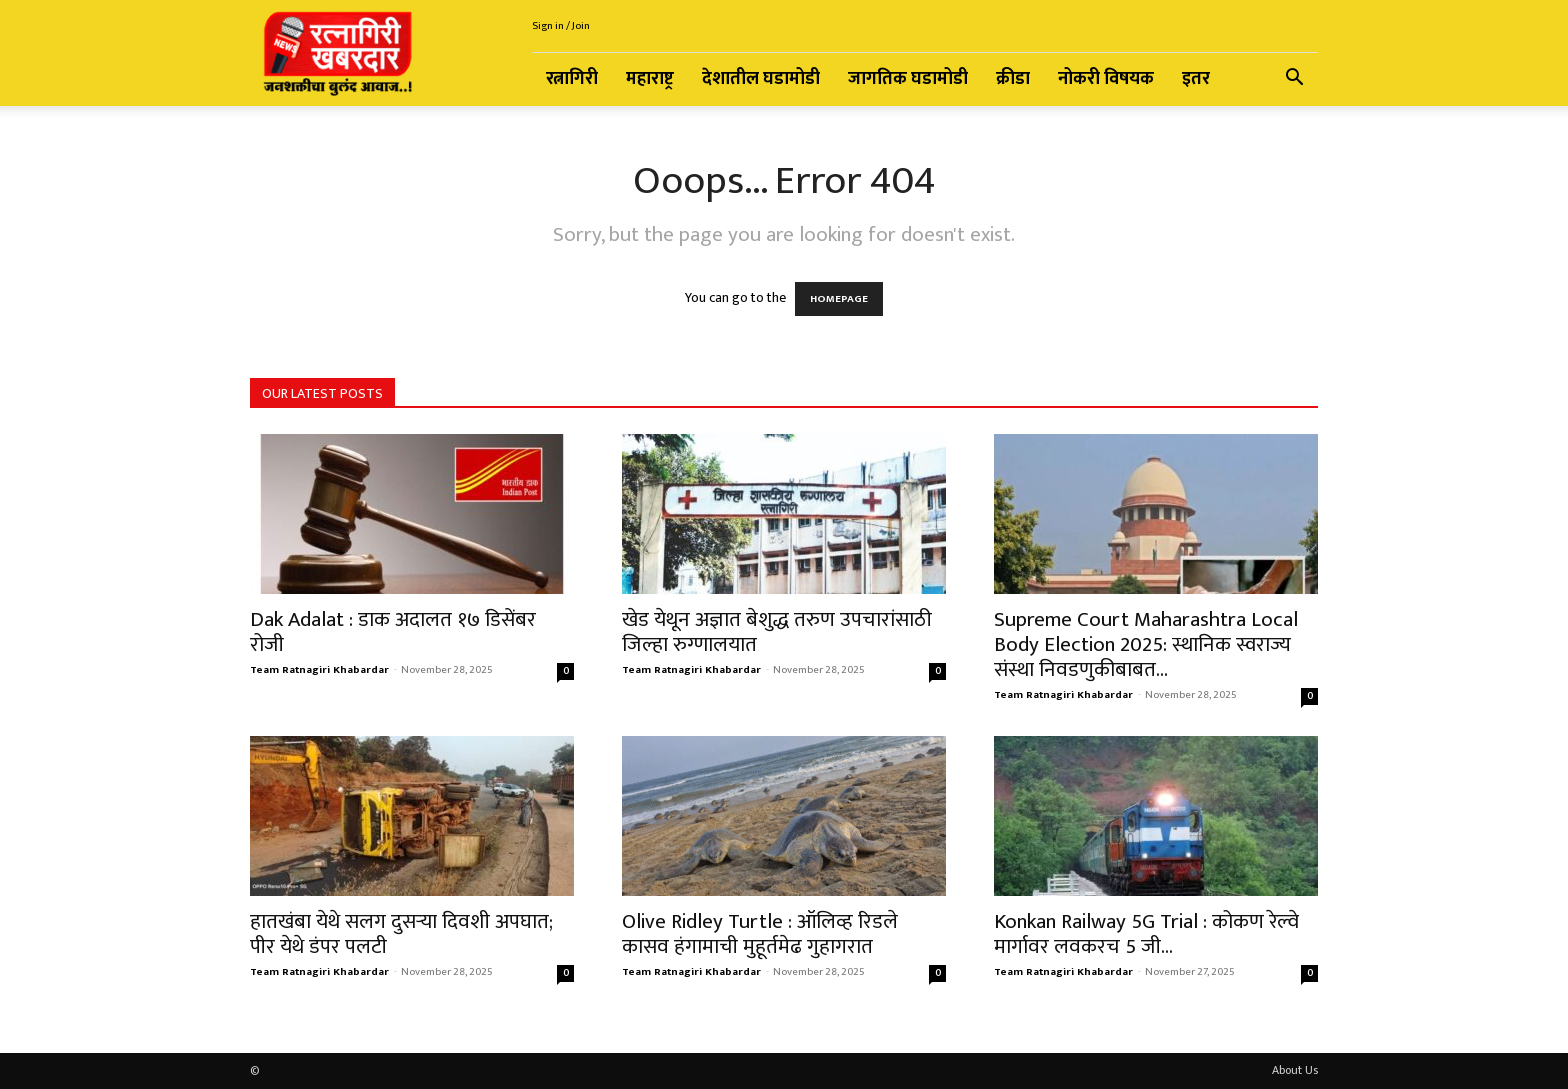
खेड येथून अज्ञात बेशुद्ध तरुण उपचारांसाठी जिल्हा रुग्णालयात (777, 632)
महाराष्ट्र (650, 79)
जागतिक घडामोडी (908, 79)
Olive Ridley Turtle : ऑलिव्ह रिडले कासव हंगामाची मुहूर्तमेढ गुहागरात (760, 934)
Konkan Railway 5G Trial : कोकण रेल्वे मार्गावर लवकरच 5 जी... (1146, 934)
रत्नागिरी (572, 79)
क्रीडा (1013, 79)
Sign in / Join (561, 26)
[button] (1294, 80)
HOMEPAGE (839, 299)
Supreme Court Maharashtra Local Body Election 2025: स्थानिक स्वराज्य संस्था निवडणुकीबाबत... (1146, 644)
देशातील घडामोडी (761, 79)
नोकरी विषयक (1106, 79)
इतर (1196, 79)
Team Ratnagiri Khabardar (319, 670)
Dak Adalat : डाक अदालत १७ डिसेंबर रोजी (393, 632)
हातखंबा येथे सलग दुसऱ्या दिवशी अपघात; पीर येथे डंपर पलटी (401, 934)
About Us (1295, 1070)
